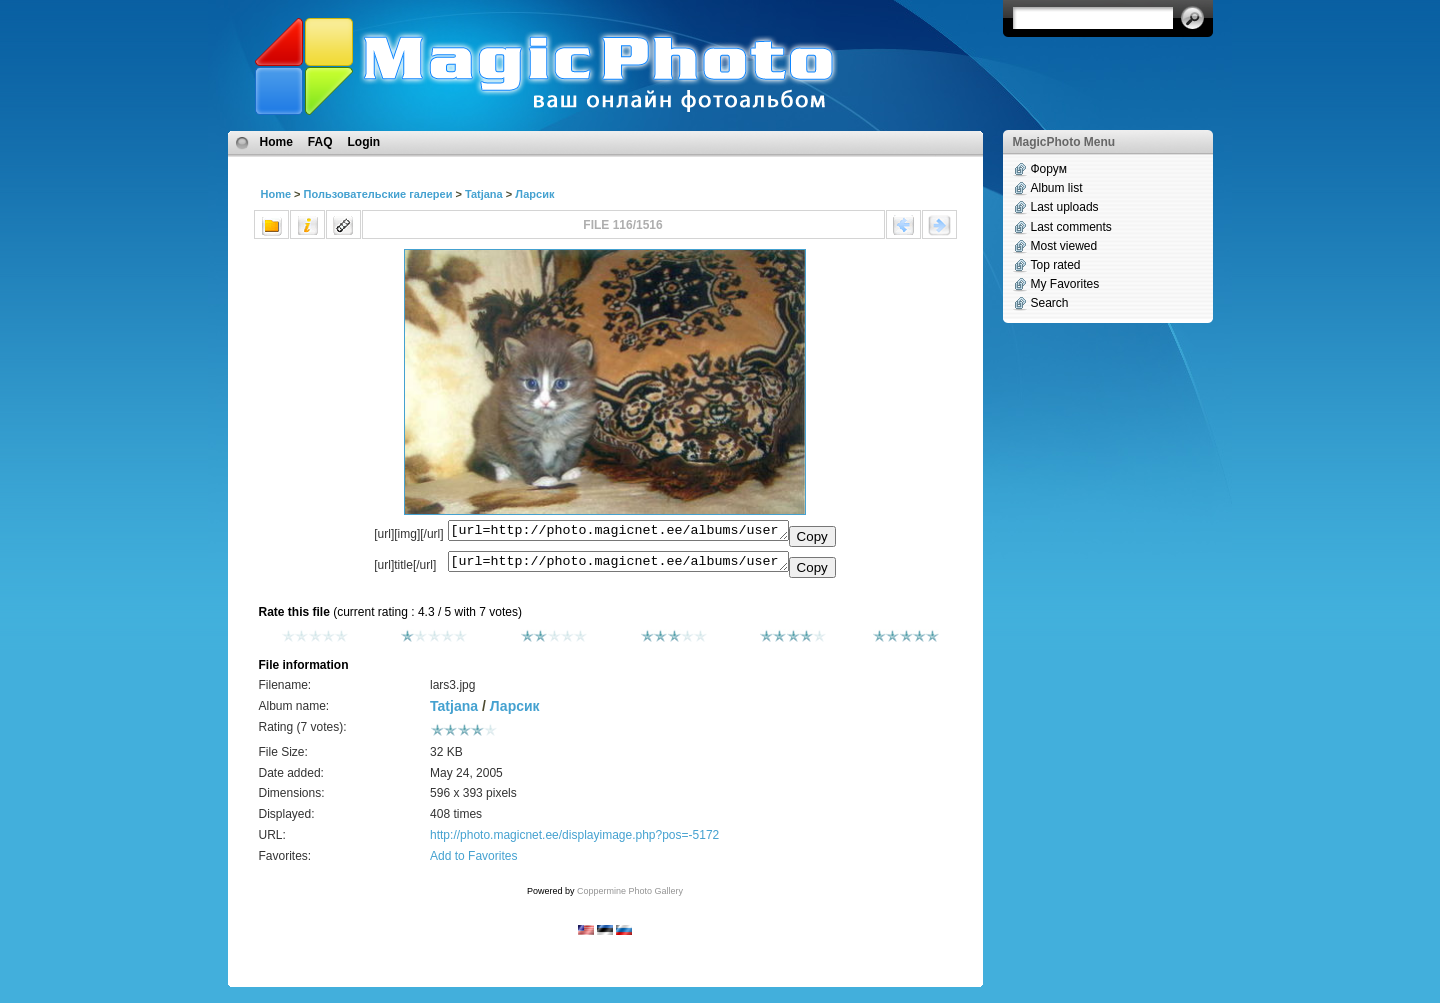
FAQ (320, 142)
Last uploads (1065, 207)
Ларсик (534, 194)
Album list (1057, 188)
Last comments (1071, 227)
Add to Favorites (473, 862)
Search (1050, 303)
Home (276, 142)
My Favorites (1065, 284)
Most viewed (1064, 246)
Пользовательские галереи (378, 194)
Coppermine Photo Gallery (630, 897)
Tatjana (484, 194)
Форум (1049, 169)
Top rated (1056, 265)
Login (364, 142)
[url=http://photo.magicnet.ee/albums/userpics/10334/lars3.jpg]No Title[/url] (618, 566)
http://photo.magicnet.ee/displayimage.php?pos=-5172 (574, 841)
